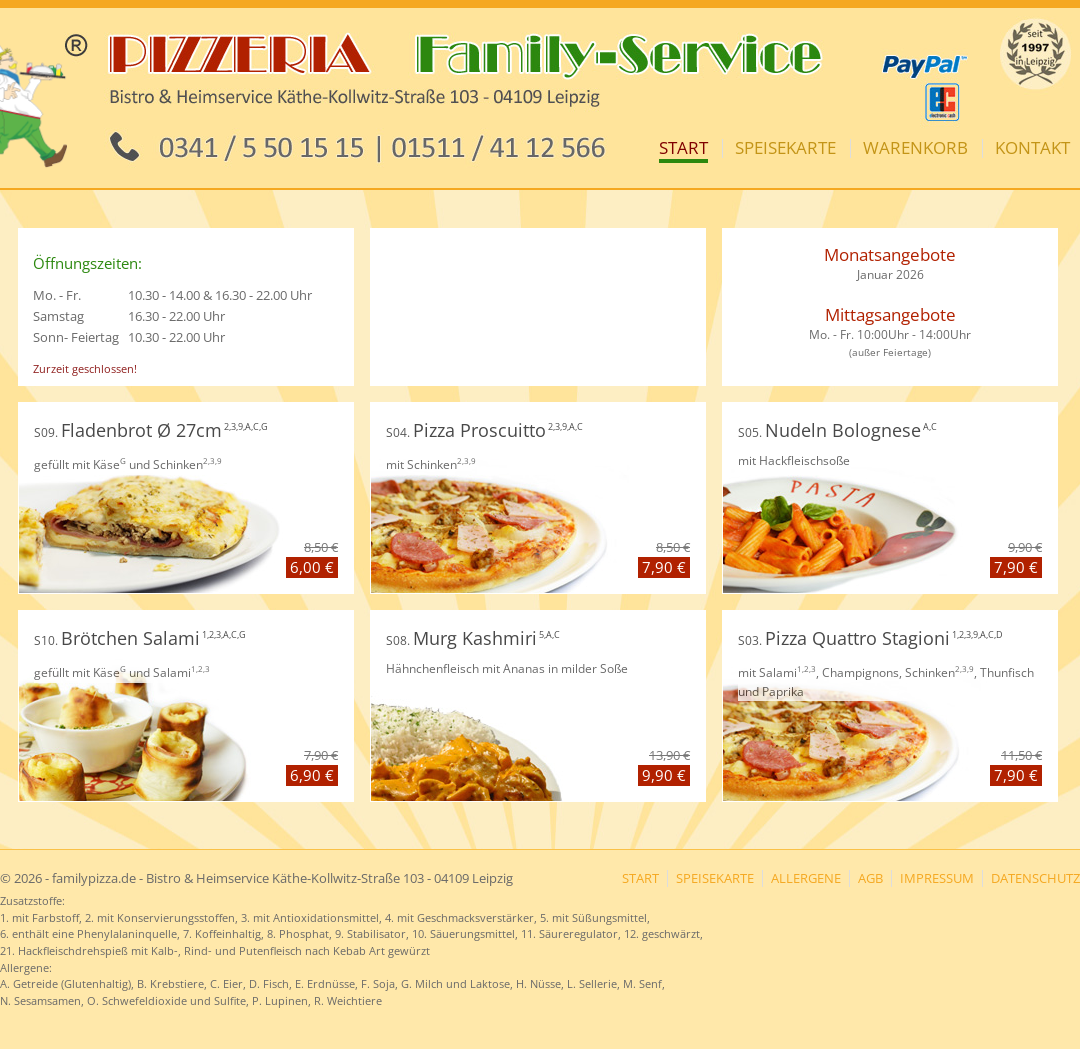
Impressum (937, 878)
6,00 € (312, 567)
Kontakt (1032, 147)
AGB (870, 878)
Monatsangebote (890, 254)
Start (683, 147)
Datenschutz (1035, 878)
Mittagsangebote (890, 314)
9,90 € (664, 775)
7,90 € (664, 567)
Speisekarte (785, 147)
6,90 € (312, 775)
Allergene (806, 878)
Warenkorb (915, 147)
